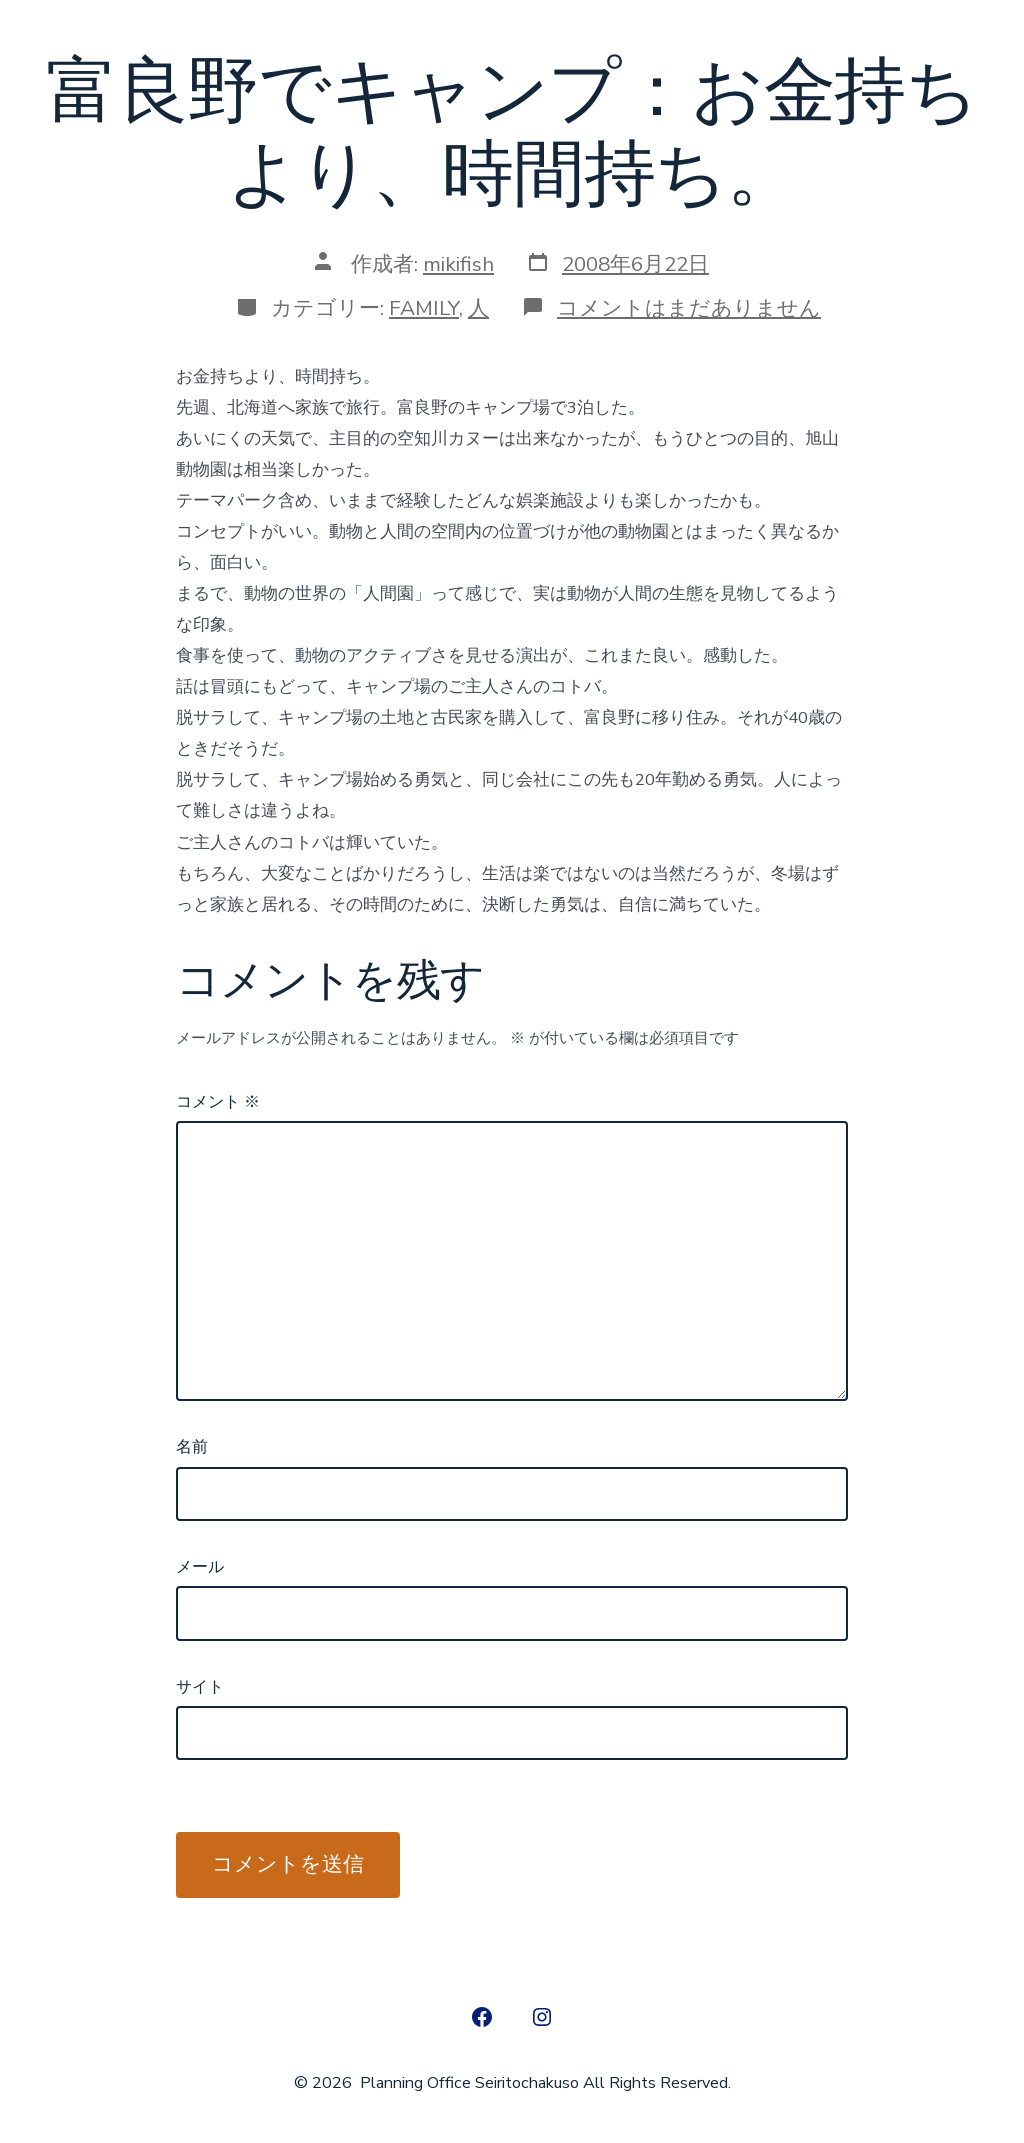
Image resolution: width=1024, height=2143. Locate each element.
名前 (192, 1447)
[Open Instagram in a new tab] (542, 2017)
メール (200, 1567)
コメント (218, 1102)
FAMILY (424, 308)
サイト (200, 1687)
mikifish (458, 264)
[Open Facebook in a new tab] (482, 2017)
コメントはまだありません (689, 308)
